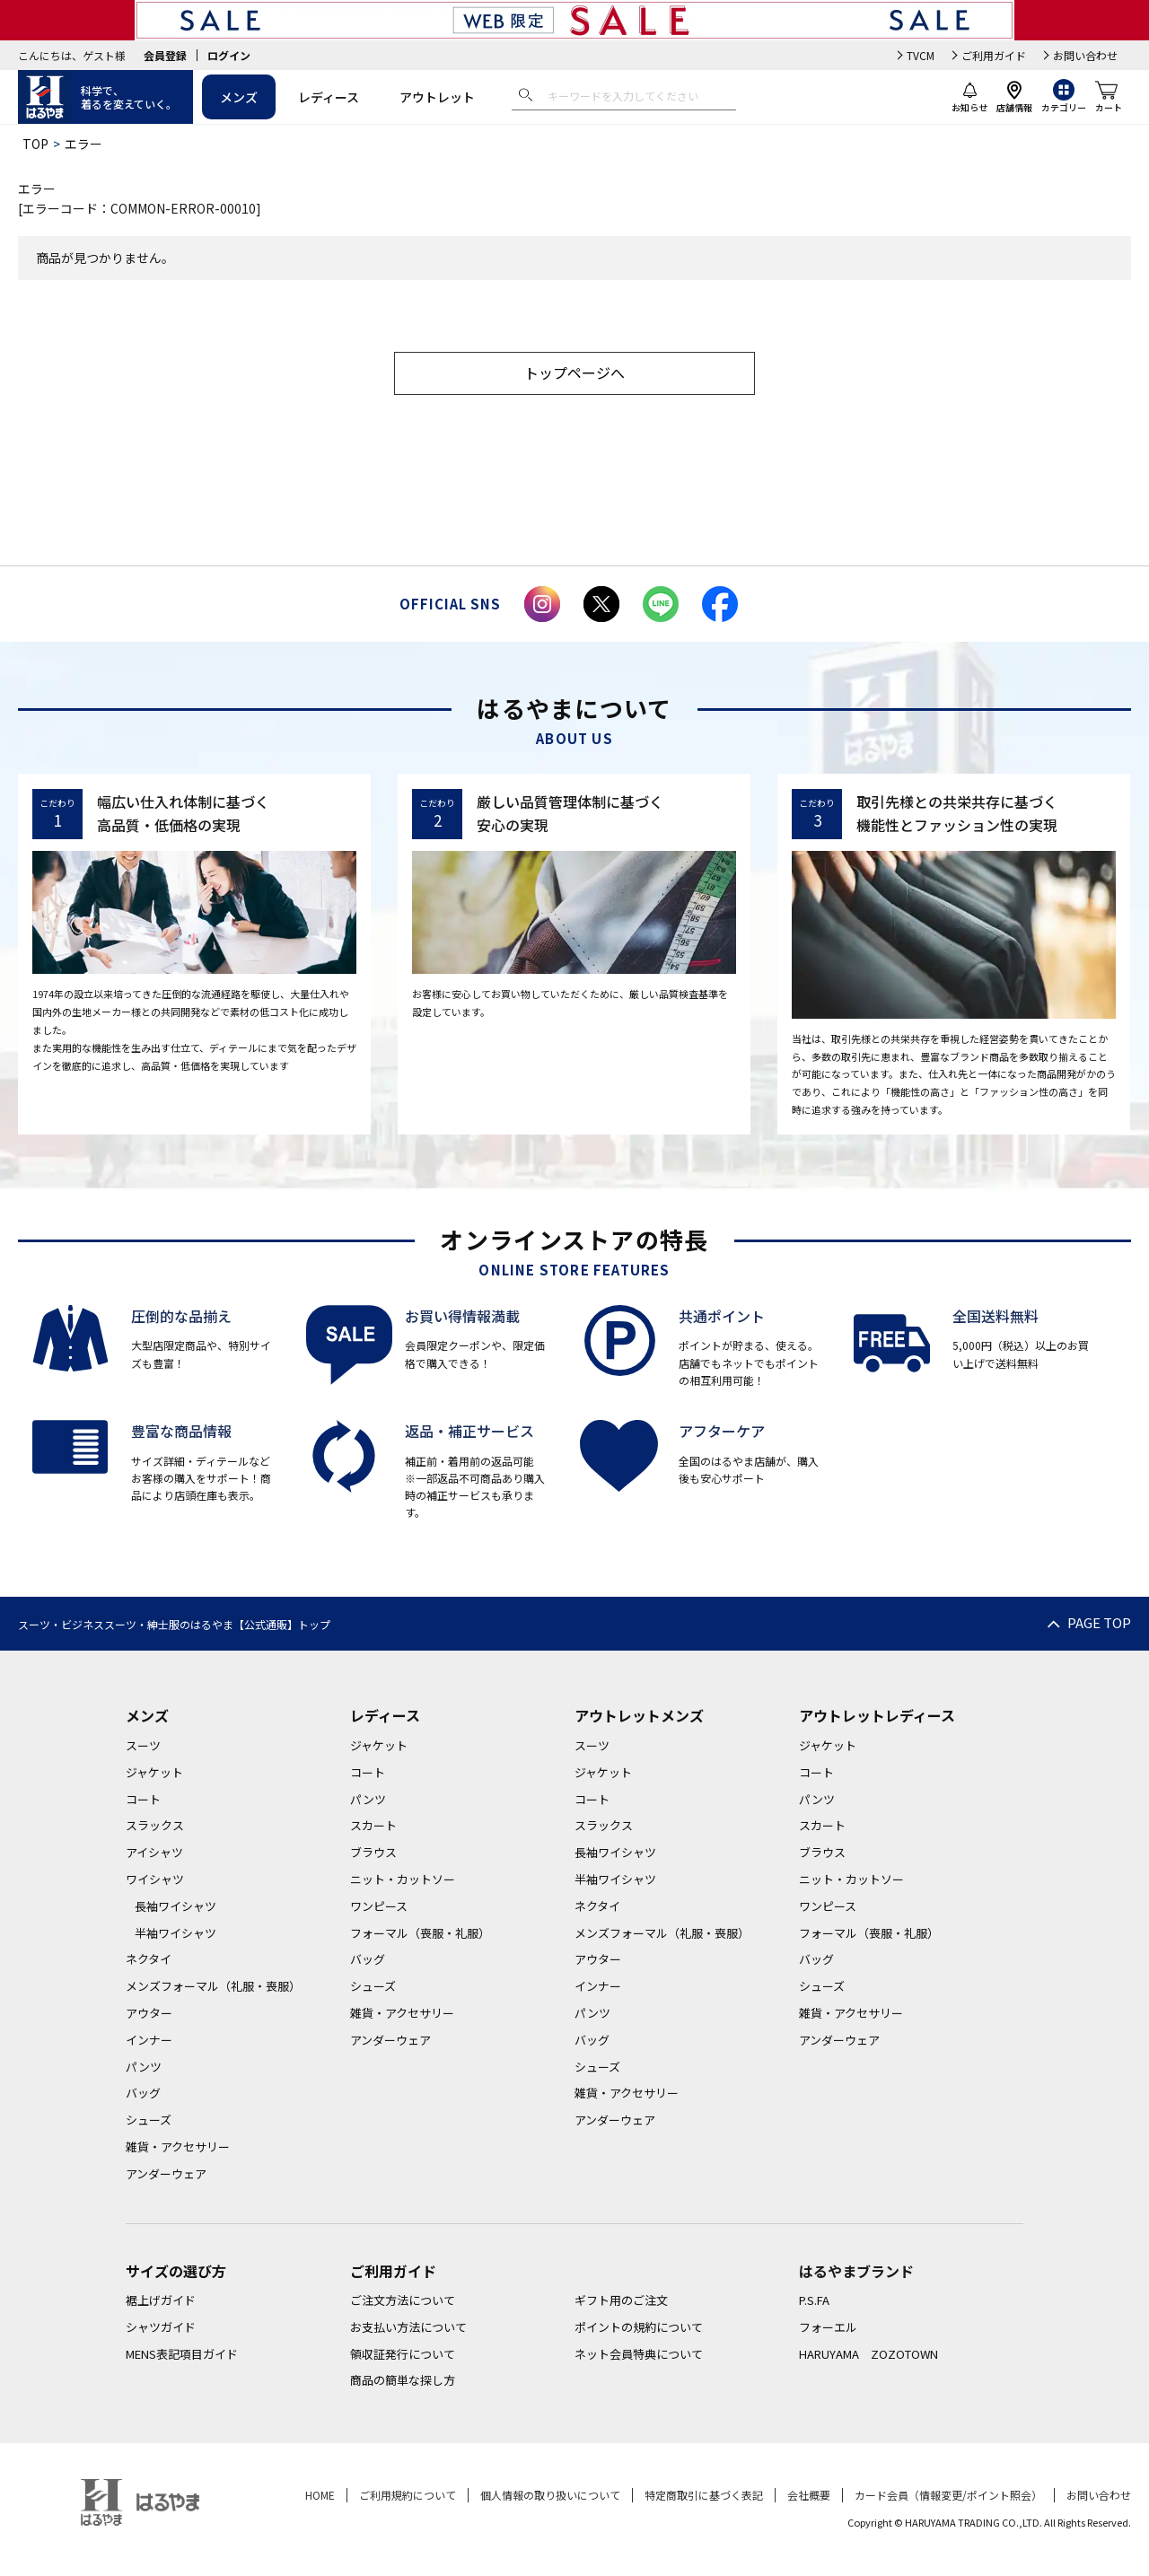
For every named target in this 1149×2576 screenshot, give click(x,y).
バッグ (143, 2092)
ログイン (228, 55)
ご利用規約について (407, 2494)
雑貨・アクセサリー (178, 2146)
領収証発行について (402, 2353)
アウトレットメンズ (639, 1715)
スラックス (155, 1825)
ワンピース (379, 1905)
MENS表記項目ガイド (182, 2353)
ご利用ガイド (993, 55)
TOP (35, 144)
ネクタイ (148, 1958)
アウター (149, 2012)
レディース (328, 97)
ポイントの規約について (638, 2326)
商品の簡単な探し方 (402, 2380)
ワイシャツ (155, 1879)
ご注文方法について (402, 2300)
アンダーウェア (166, 2173)
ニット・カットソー (402, 1879)
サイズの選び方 (176, 2271)
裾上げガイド (161, 2300)
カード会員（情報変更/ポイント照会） (948, 2494)
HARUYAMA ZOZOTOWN (868, 2353)
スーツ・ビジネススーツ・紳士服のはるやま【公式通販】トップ (174, 1624)
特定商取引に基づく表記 (704, 2494)
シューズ (148, 2119)
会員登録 (165, 55)
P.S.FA (814, 2300)
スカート (373, 1825)
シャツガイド (161, 2326)
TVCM (920, 55)
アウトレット (437, 97)
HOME (320, 2494)
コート (143, 1799)
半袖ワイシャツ (175, 1932)
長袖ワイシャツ (175, 1905)
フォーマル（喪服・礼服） (420, 1932)
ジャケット (154, 1772)
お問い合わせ (1085, 55)
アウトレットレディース (877, 1715)
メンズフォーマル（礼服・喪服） (213, 1985)
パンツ (144, 2066)
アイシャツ (154, 1852)
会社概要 (808, 2494)
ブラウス (373, 1852)
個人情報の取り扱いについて (550, 2494)
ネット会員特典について (638, 2353)
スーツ (143, 1745)
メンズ (239, 97)
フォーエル (828, 2326)
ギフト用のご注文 (621, 2300)
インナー (149, 2039)
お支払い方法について (408, 2326)
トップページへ (574, 372)
